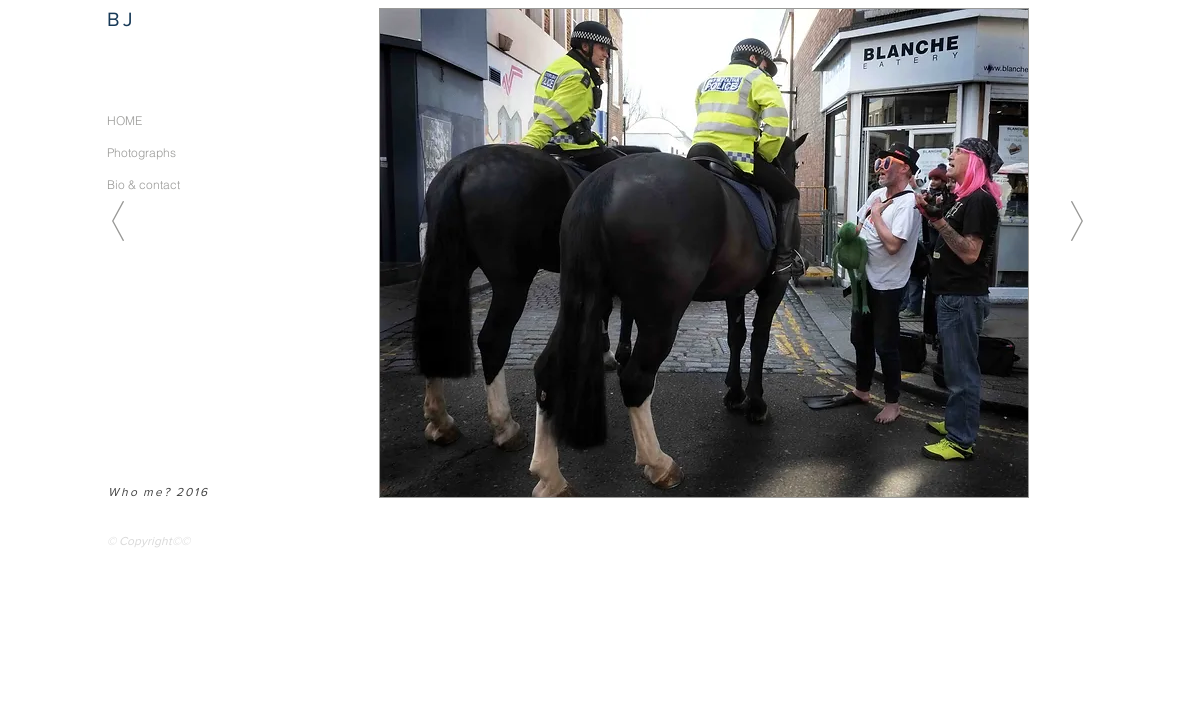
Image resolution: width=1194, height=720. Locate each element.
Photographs (141, 152)
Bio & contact (143, 184)
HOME (124, 120)
